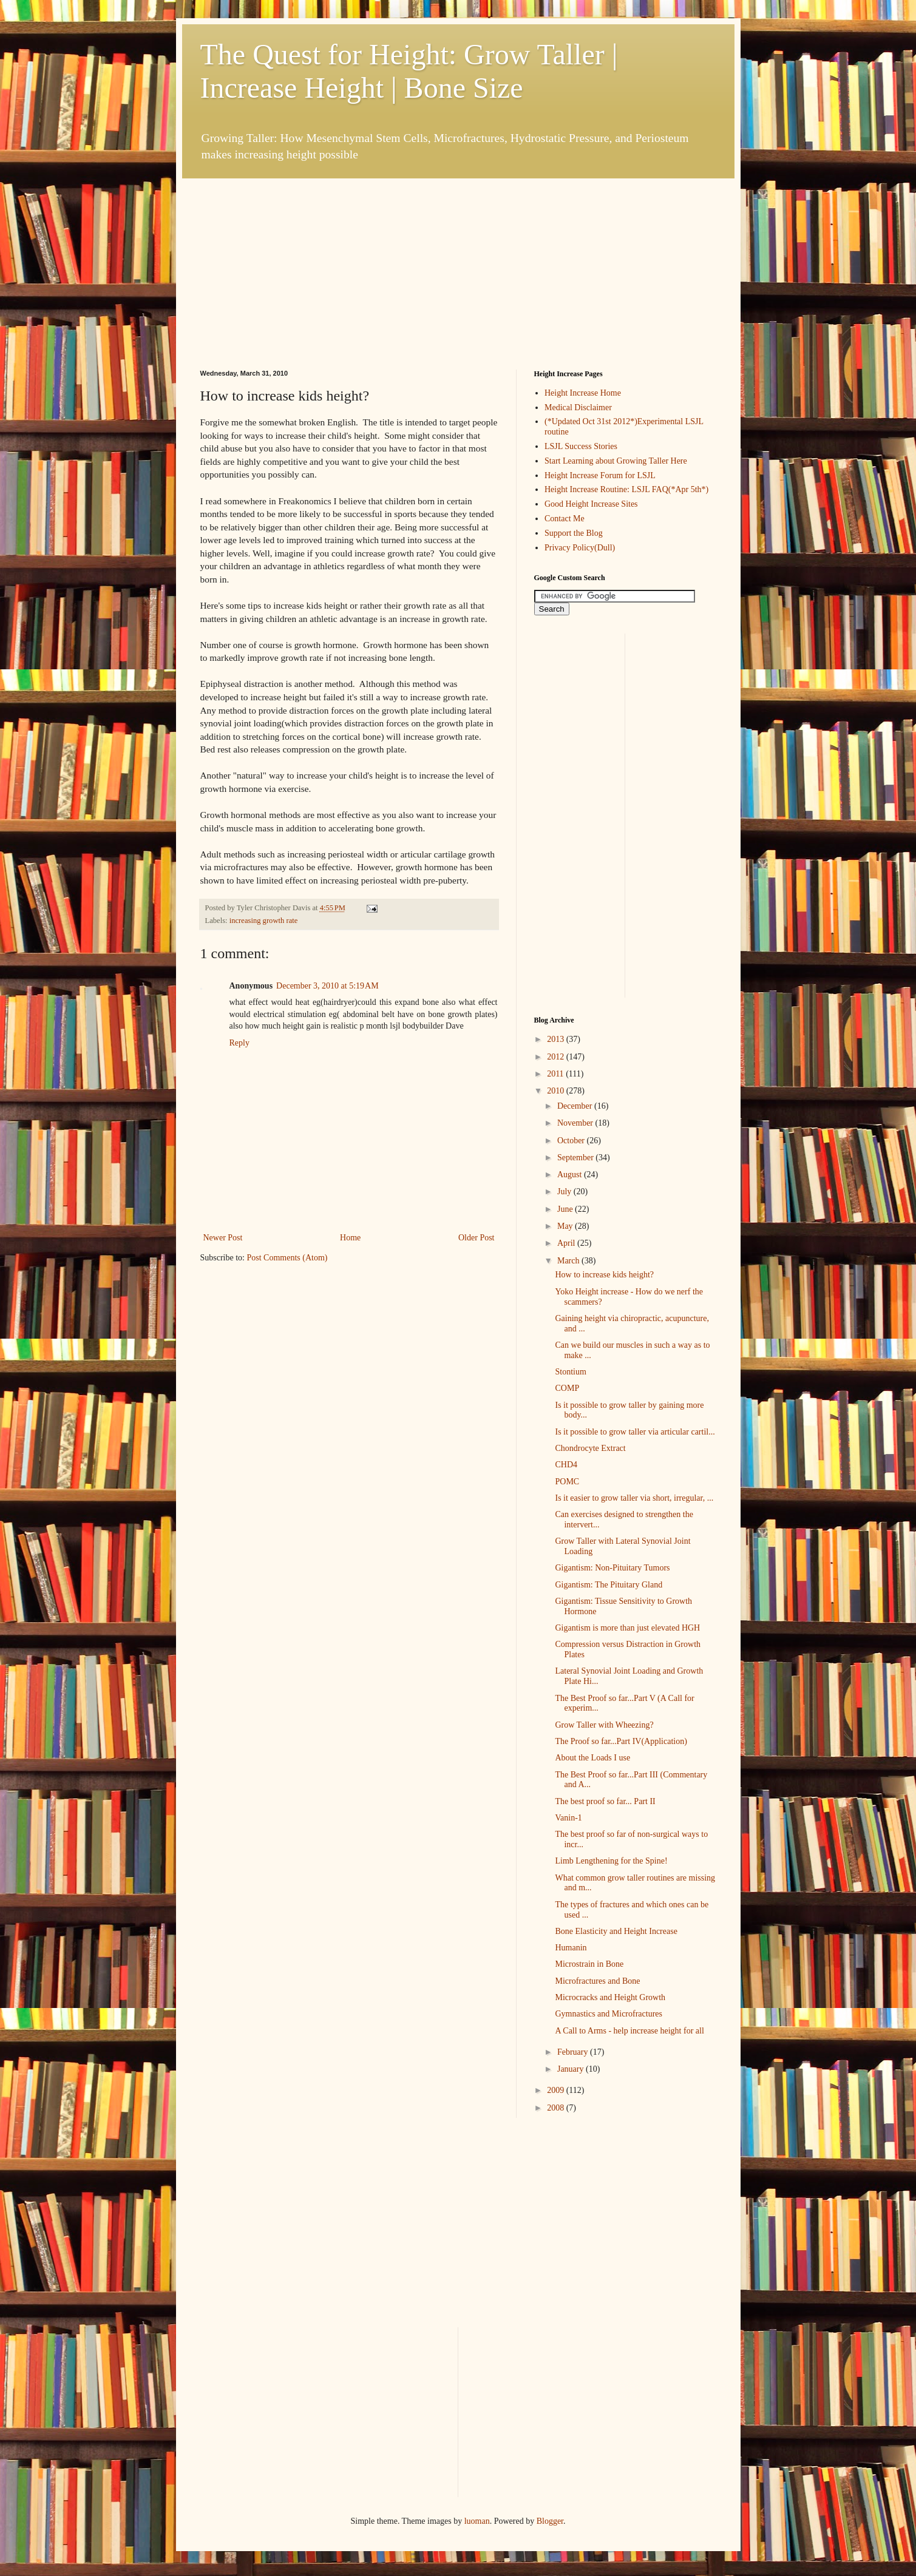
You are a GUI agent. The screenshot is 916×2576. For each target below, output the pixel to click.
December (575, 1106)
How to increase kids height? (604, 1274)
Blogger (550, 2521)
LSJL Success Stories (581, 446)
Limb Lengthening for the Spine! (611, 1860)
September (576, 1157)
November (576, 1122)
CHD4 (566, 1464)
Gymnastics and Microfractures (608, 2013)
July (565, 1191)
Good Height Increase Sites (591, 504)
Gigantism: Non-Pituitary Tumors (612, 1567)
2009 (556, 2090)
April (567, 1243)
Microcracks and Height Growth (610, 1997)
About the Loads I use (592, 1757)
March (569, 1260)
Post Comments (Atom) (287, 1257)
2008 (556, 2107)
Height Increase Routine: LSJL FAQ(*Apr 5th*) (626, 489)
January (571, 2069)
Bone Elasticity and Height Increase (616, 1931)
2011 (556, 1073)
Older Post (476, 1237)
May (566, 1226)
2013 (556, 1039)
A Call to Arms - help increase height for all (629, 2030)
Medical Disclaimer (578, 407)
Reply (239, 1042)
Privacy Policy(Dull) (580, 547)
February (573, 2052)
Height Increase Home (583, 392)
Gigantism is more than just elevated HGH (627, 1627)
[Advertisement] (291, 254)
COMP (567, 1388)
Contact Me (565, 518)
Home (350, 1237)
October (572, 1140)
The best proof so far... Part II (605, 1801)
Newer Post (223, 1237)
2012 (556, 1056)
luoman (477, 2521)
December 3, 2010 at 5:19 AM (327, 985)
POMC (567, 1481)
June (566, 1209)
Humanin (570, 1947)
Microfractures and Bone (597, 1981)
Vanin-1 (568, 1817)
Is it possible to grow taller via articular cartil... (634, 1431)
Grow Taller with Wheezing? (604, 1724)
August (570, 1174)
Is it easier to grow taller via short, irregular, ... (634, 1498)
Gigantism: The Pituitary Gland (608, 1584)
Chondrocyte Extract (590, 1448)
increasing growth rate (263, 920)
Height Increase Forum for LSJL (600, 475)
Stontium (570, 1371)
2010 (556, 1090)
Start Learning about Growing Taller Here (616, 460)
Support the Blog (574, 533)
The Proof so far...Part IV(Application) (621, 1741)
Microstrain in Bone (589, 1964)
